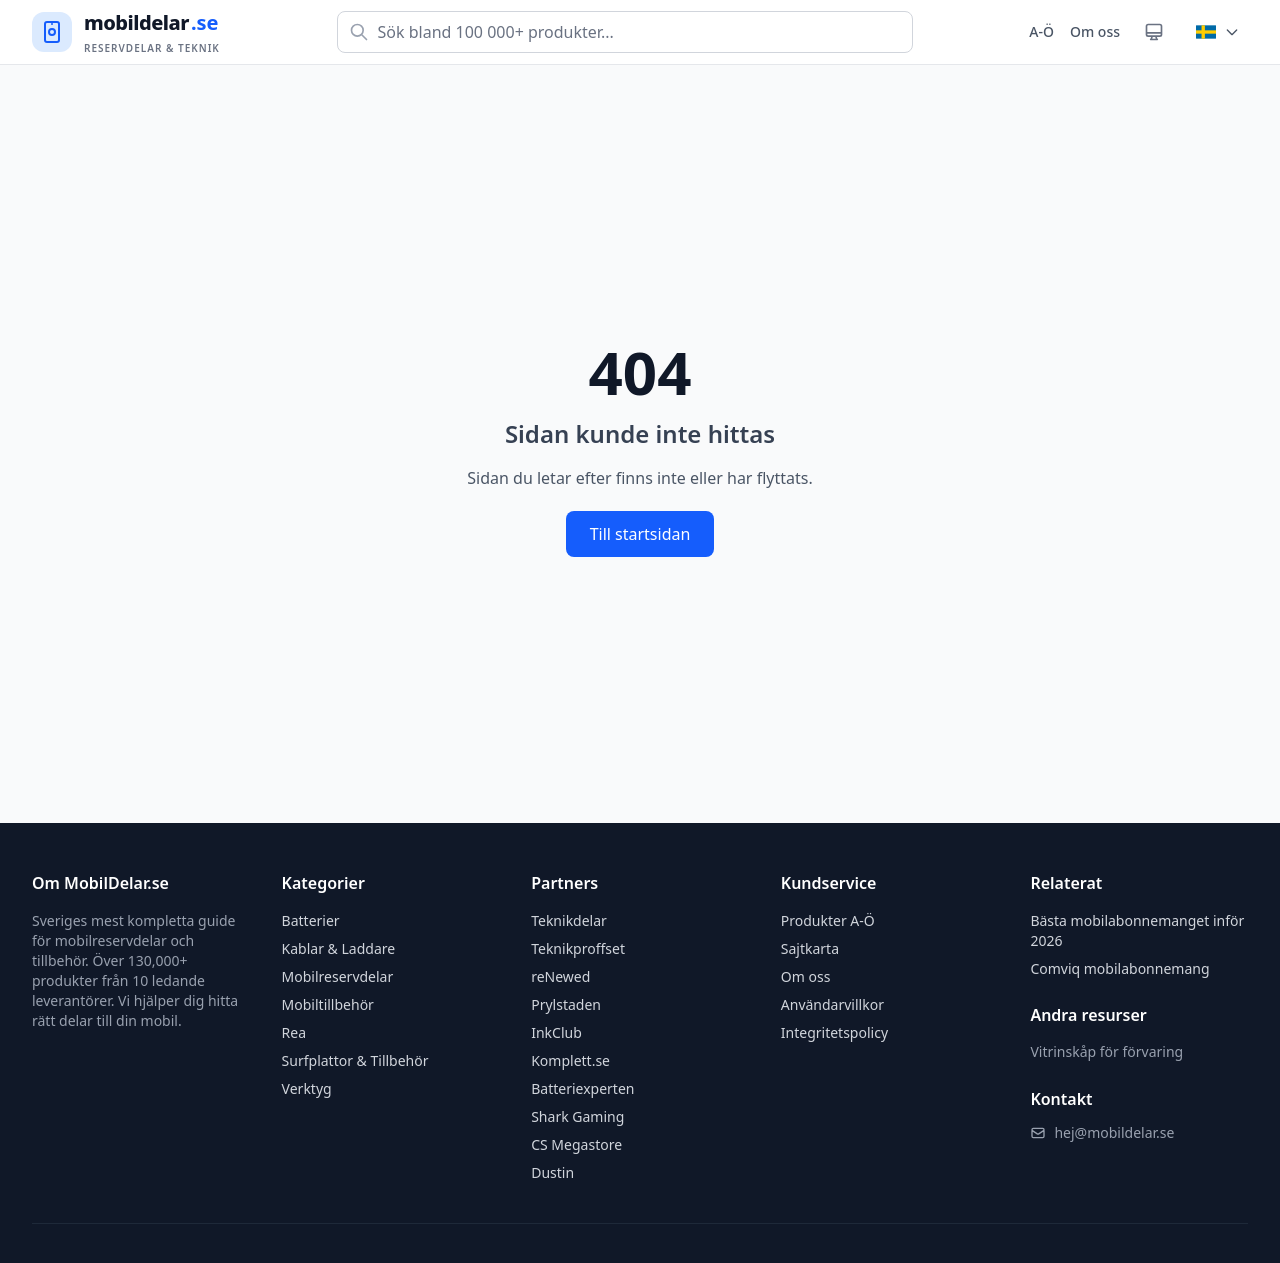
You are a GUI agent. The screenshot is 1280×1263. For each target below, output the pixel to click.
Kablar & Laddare (339, 948)
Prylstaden (566, 1004)
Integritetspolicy (834, 1032)
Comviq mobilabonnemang (1119, 968)
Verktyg (307, 1088)
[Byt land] (1218, 32)
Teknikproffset (578, 948)
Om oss (1095, 31)
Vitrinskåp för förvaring (1106, 1051)
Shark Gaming (577, 1116)
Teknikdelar (569, 920)
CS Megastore (576, 1144)
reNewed (560, 976)
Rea (294, 1032)
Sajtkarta (810, 948)
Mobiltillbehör (328, 1004)
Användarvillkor (832, 1004)
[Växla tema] (1154, 32)
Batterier (311, 920)
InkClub (556, 1032)
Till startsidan (640, 534)
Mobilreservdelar (338, 976)
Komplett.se (570, 1060)
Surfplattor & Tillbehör (355, 1060)
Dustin (552, 1172)
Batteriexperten (582, 1088)
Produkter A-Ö (828, 920)
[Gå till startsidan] (126, 32)
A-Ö (1041, 31)
